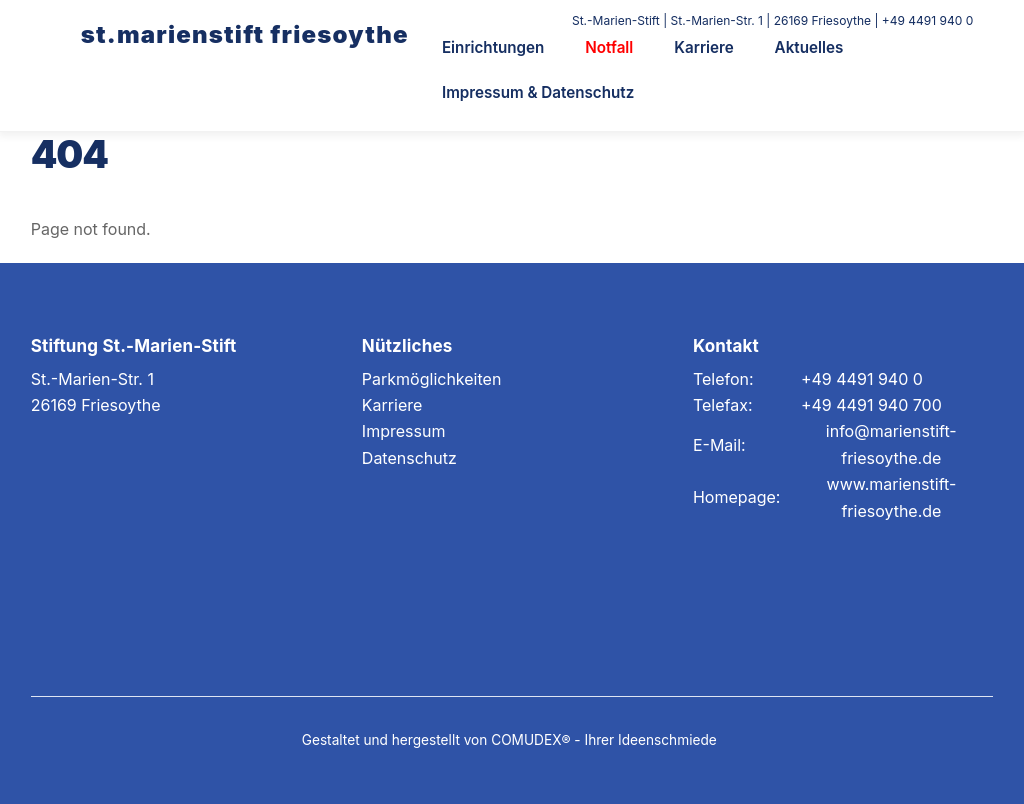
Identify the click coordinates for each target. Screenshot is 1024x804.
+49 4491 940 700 (871, 405)
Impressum (404, 431)
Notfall (609, 47)
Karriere (703, 47)
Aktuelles (809, 47)
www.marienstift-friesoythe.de (892, 497)
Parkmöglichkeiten (432, 379)
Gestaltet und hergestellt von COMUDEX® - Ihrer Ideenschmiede (509, 740)
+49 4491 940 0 (862, 379)
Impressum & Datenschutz (538, 92)
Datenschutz (409, 458)
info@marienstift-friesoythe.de (891, 444)
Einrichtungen (493, 47)
